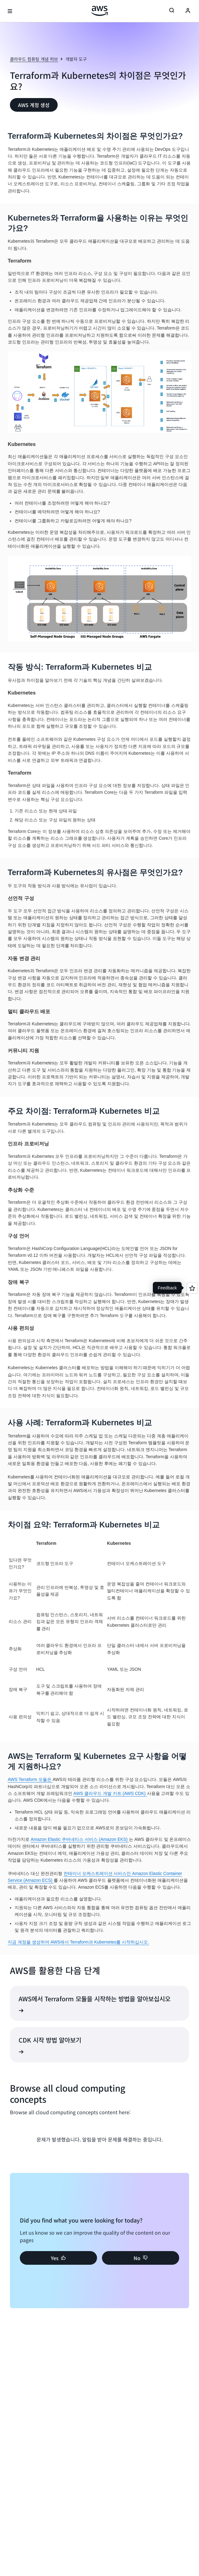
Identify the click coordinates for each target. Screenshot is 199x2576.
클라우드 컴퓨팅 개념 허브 (34, 59)
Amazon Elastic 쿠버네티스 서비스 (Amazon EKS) (80, 1839)
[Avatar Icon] (188, 11)
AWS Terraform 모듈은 (30, 1779)
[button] (34, 105)
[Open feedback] (192, 1288)
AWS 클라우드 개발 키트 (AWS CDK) (110, 1793)
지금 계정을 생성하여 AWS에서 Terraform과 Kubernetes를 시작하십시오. (78, 1942)
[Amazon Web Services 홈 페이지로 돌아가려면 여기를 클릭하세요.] (99, 11)
